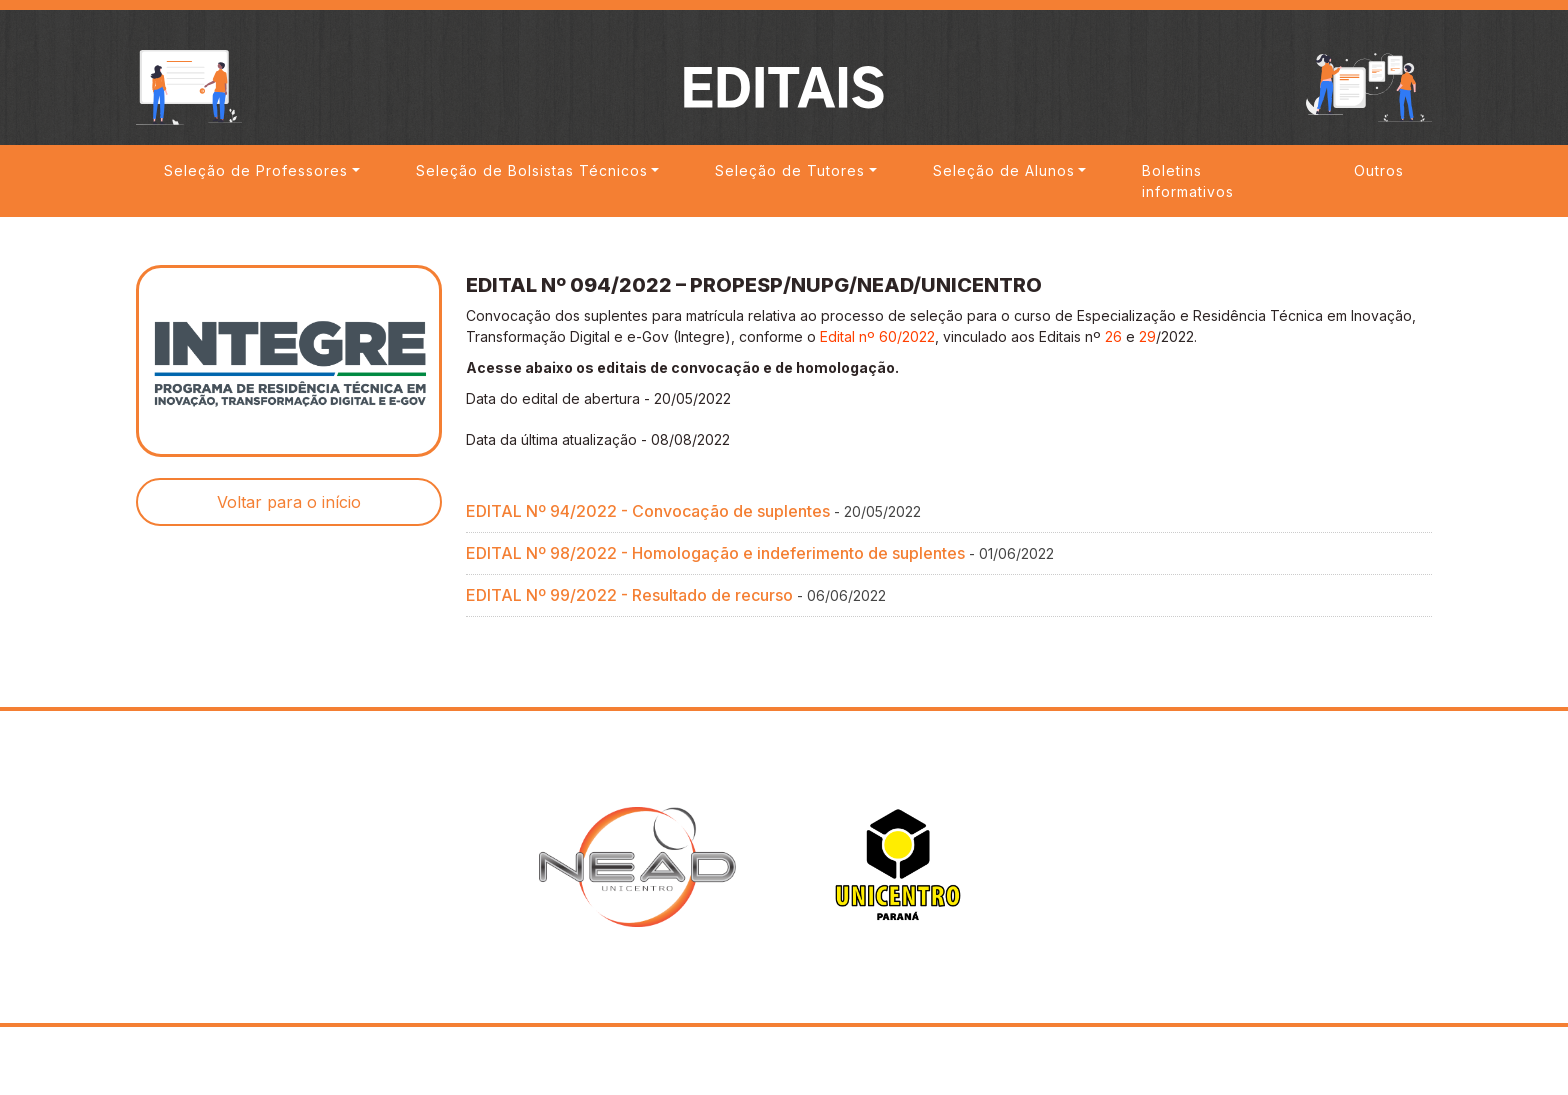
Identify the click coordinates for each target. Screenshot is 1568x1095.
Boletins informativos (1188, 183)
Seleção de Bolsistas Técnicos (532, 171)
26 (1113, 341)
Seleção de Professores (256, 171)
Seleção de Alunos (1004, 171)
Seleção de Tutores (790, 171)
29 (1147, 341)
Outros (1379, 171)
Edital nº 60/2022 (877, 341)
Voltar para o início (289, 507)
